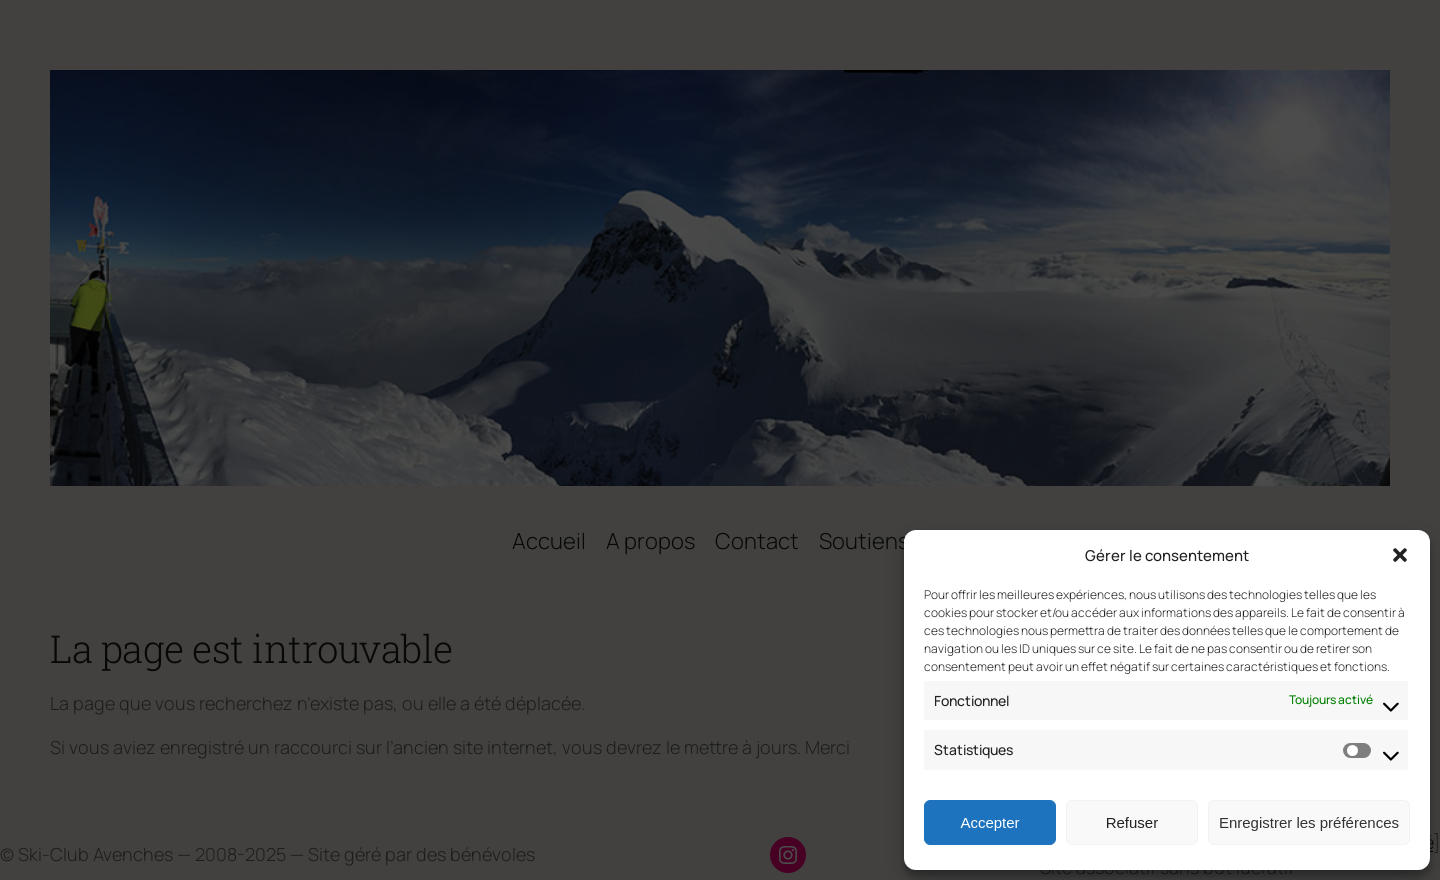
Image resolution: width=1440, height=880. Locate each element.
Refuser (1132, 822)
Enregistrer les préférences (1309, 822)
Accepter (989, 822)
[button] (1400, 555)
